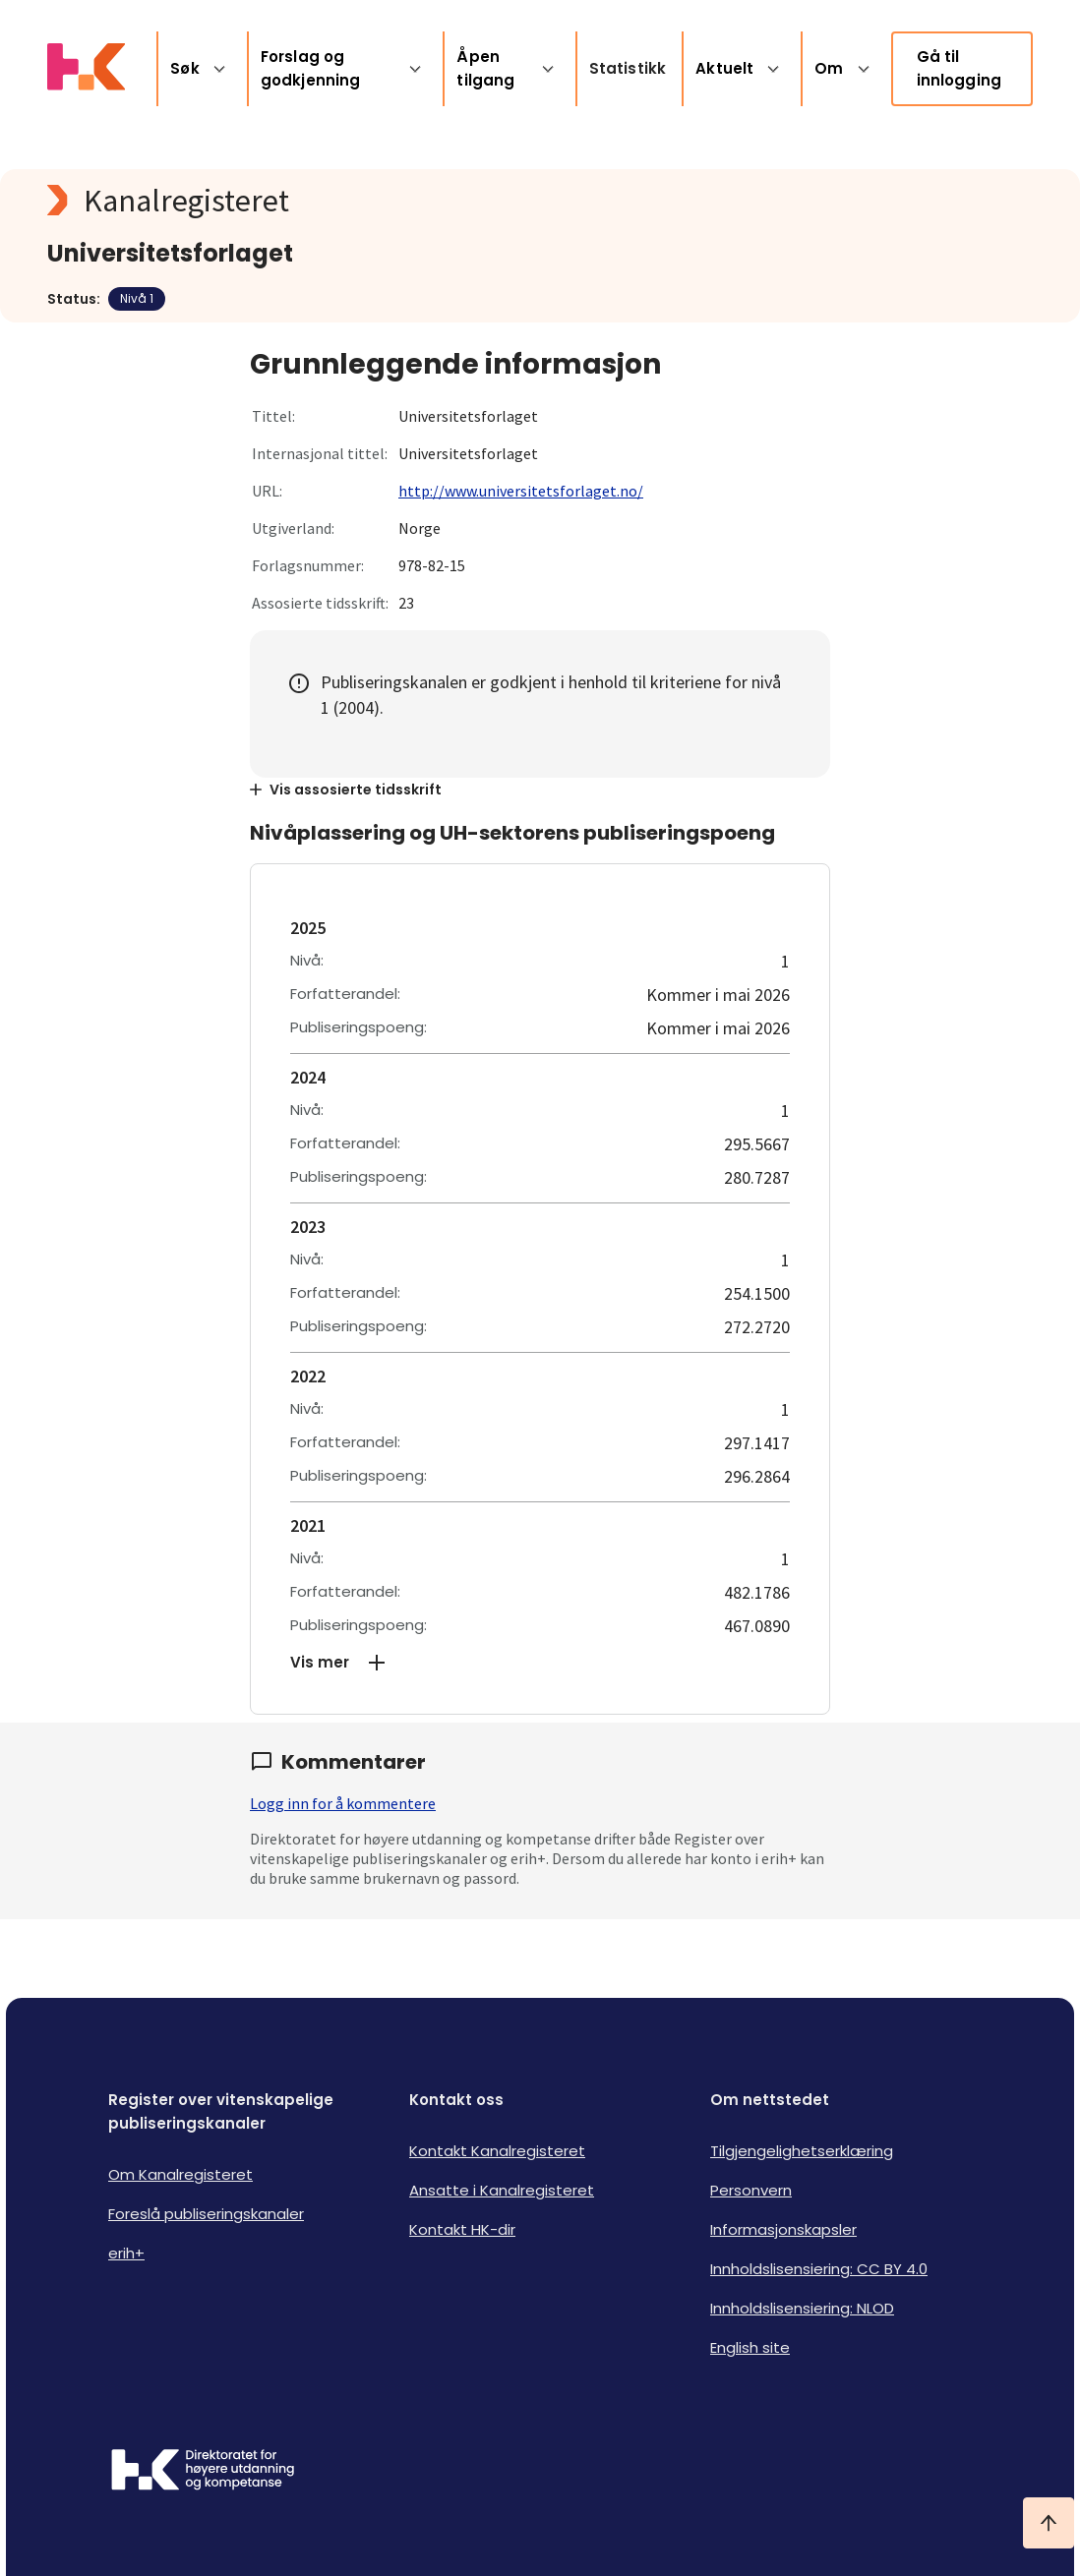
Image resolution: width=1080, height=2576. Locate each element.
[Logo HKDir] (202, 2471)
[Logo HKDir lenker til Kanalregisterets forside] (86, 68)
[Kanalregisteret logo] (440, 200)
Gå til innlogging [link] (959, 68)
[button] (540, 1662)
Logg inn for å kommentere (343, 1803)
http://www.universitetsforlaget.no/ (520, 490)
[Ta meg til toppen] (1048, 2522)
